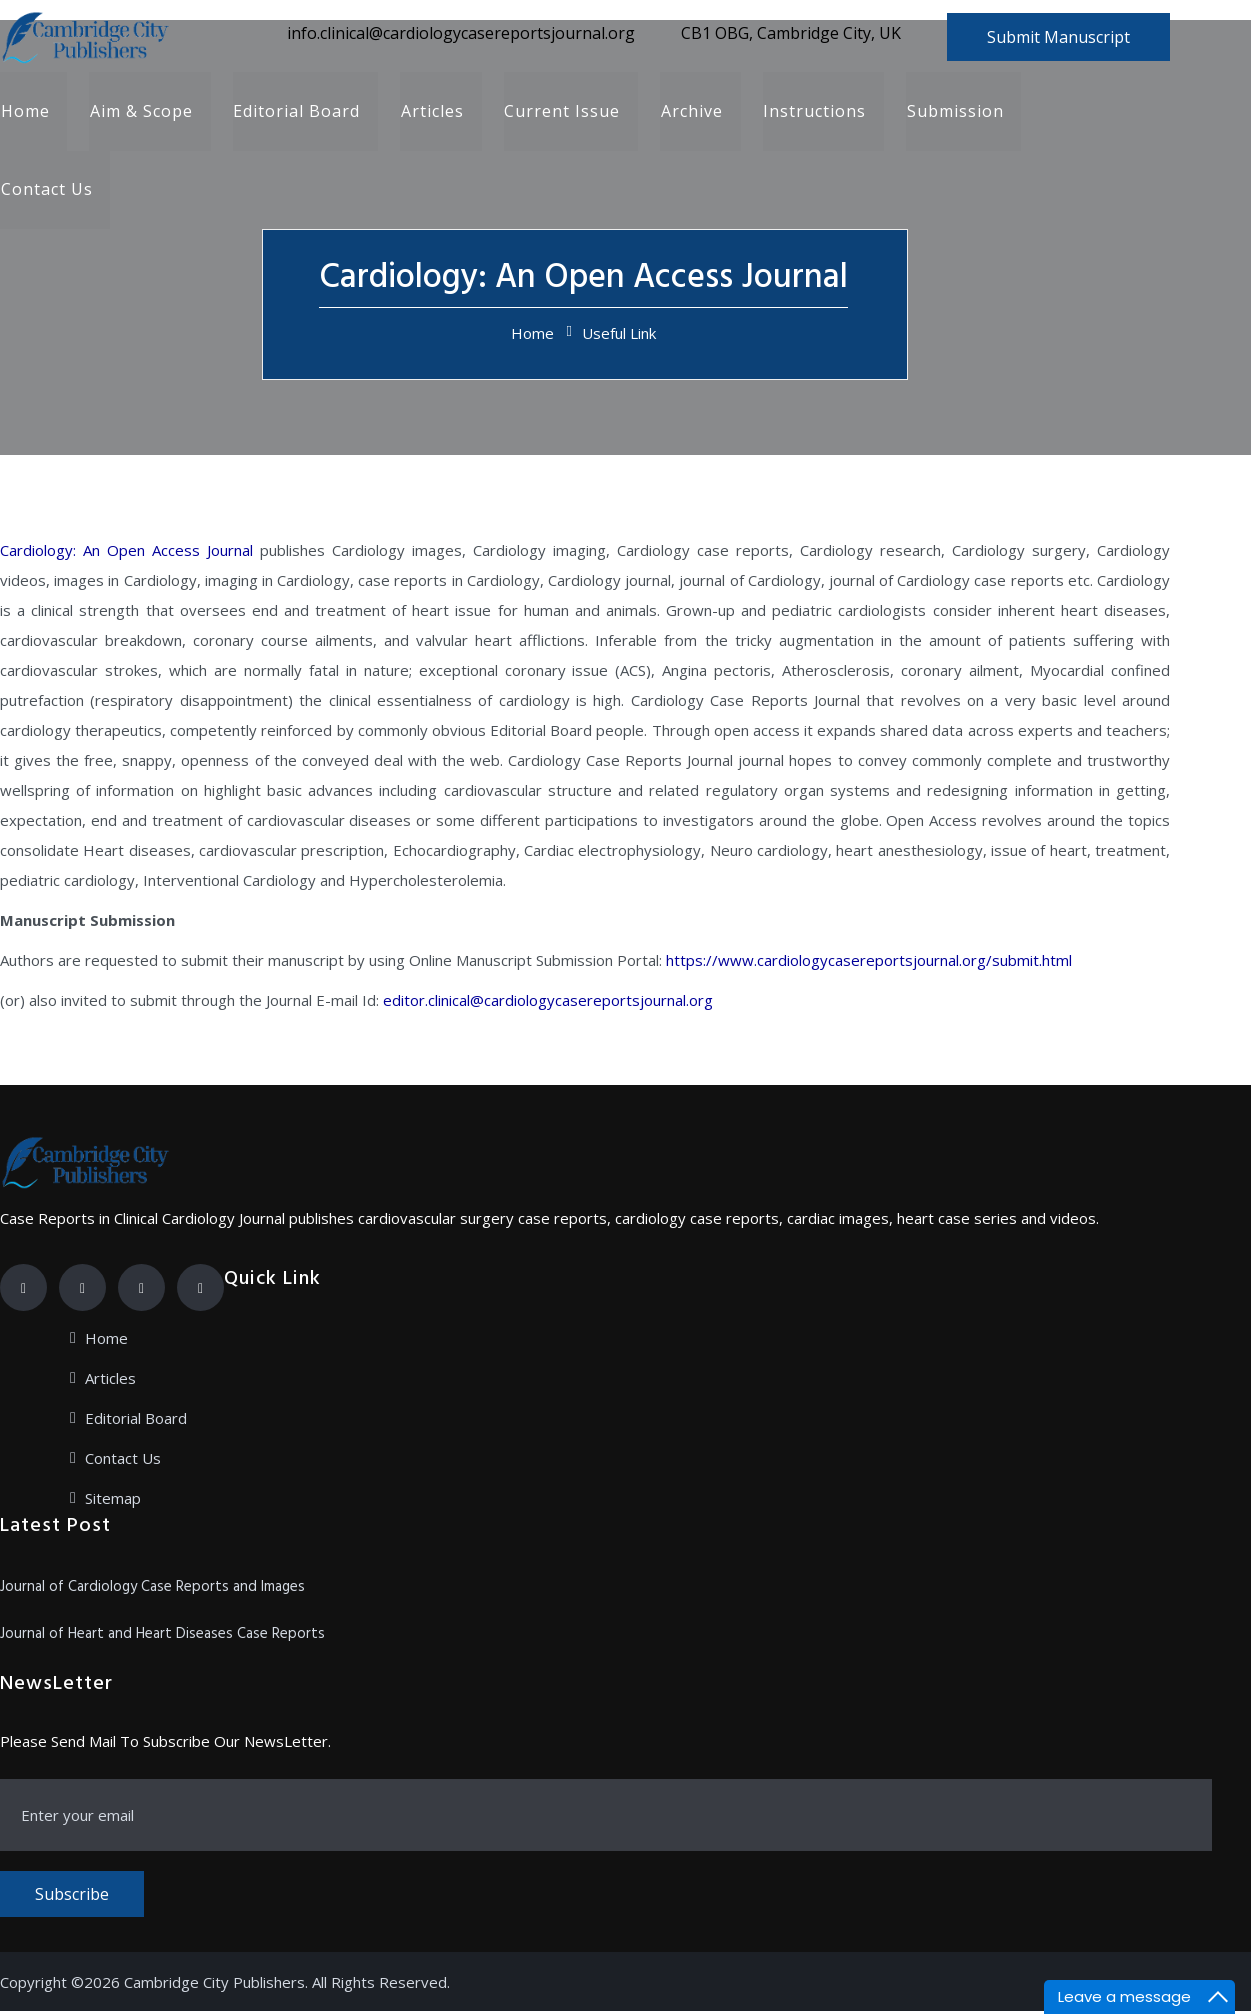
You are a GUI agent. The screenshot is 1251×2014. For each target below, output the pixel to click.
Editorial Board (295, 112)
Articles (430, 112)
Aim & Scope (140, 112)
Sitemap (113, 1501)
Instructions (811, 112)
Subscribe (72, 1897)
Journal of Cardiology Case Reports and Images (152, 1590)
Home (24, 112)
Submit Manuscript (1058, 37)
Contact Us (46, 192)
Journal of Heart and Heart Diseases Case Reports (162, 1637)
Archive (689, 112)
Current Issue (560, 112)
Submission (951, 112)
